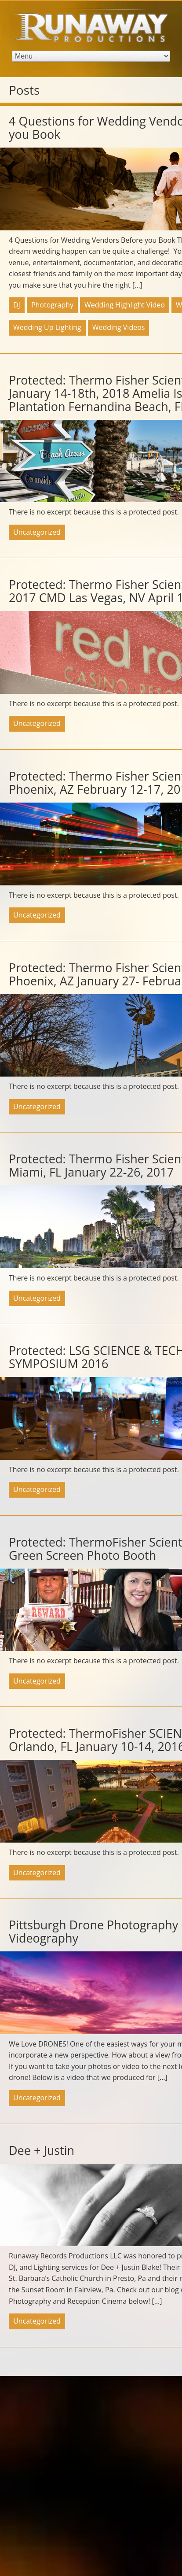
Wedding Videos (118, 327)
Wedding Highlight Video (124, 305)
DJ (16, 305)
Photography (52, 305)
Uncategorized (37, 532)
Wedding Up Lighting (47, 327)
